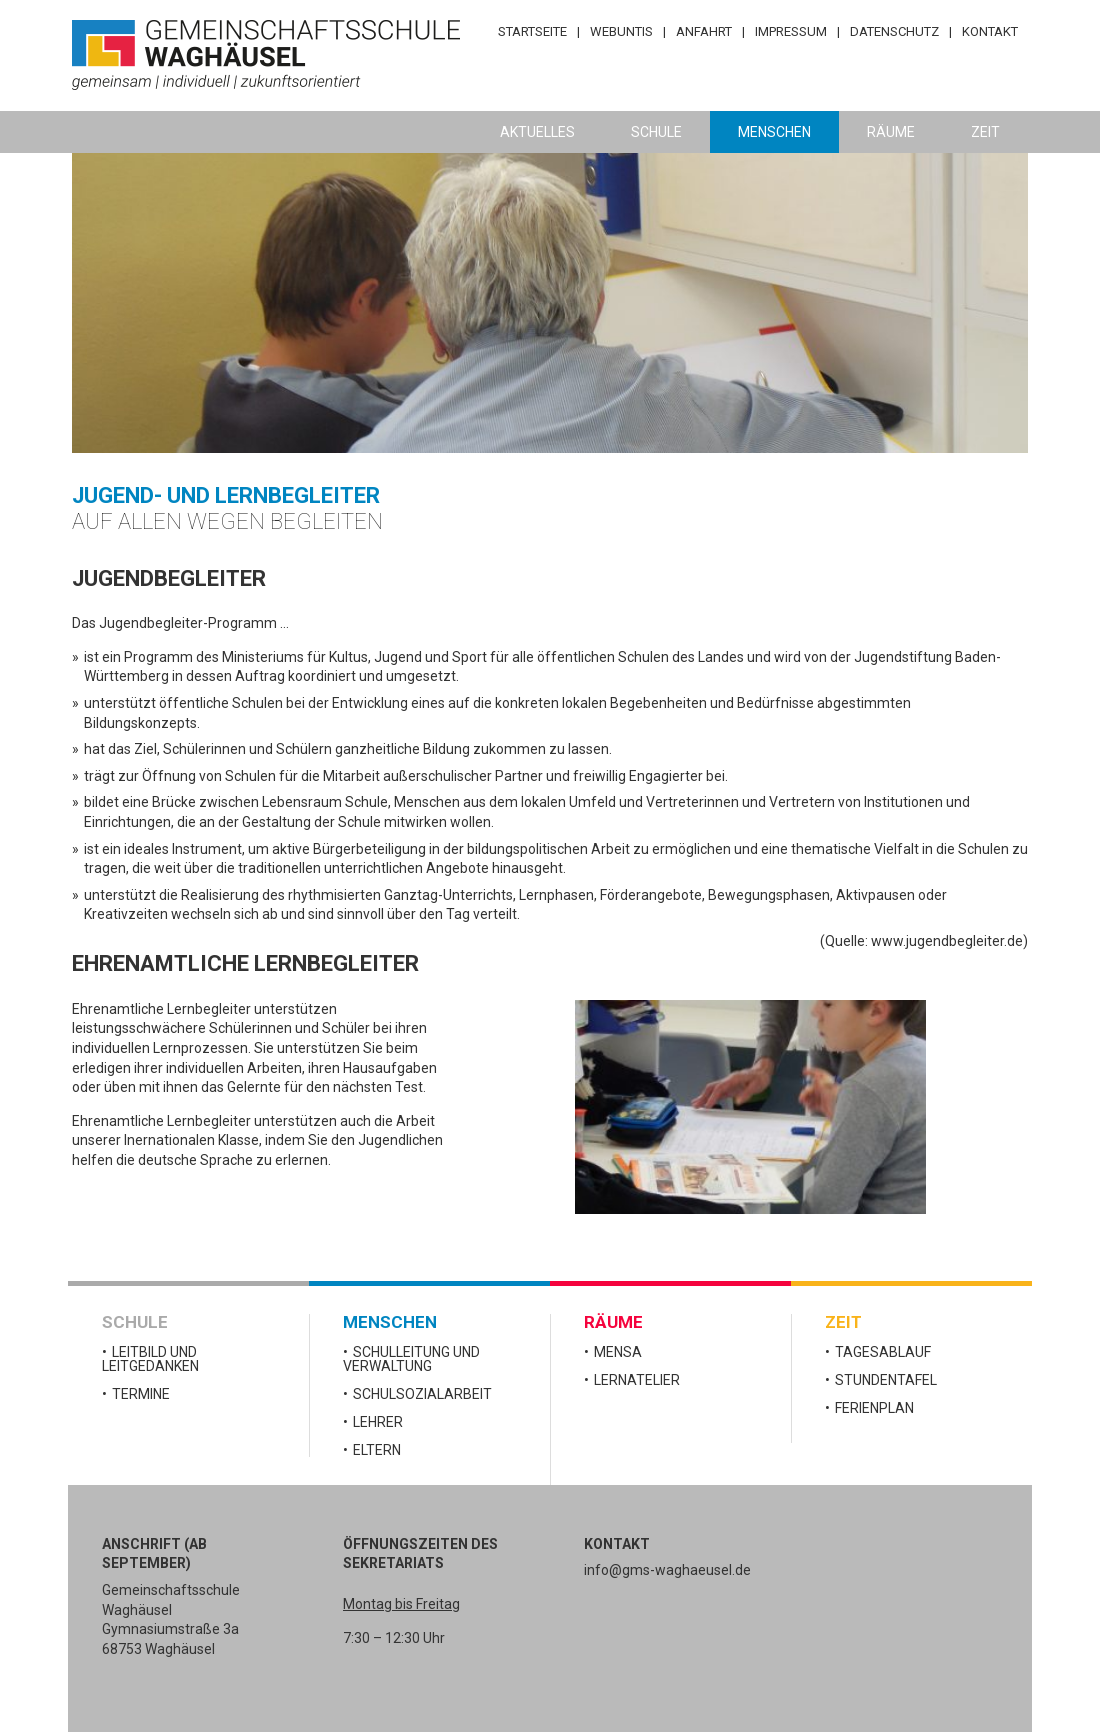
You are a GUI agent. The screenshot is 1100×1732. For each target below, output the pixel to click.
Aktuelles (537, 132)
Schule (656, 132)
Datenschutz (894, 31)
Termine (141, 1394)
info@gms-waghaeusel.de (667, 1570)
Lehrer (378, 1422)
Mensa (618, 1352)
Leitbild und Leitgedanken (150, 1359)
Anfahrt (704, 31)
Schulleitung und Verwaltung (411, 1359)
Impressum (791, 31)
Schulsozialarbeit (422, 1394)
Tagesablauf (883, 1352)
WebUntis (621, 31)
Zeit (985, 132)
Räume (891, 132)
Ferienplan (874, 1408)
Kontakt (990, 31)
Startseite (532, 31)
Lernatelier (637, 1380)
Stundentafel (886, 1380)
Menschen (774, 132)
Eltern (377, 1450)
